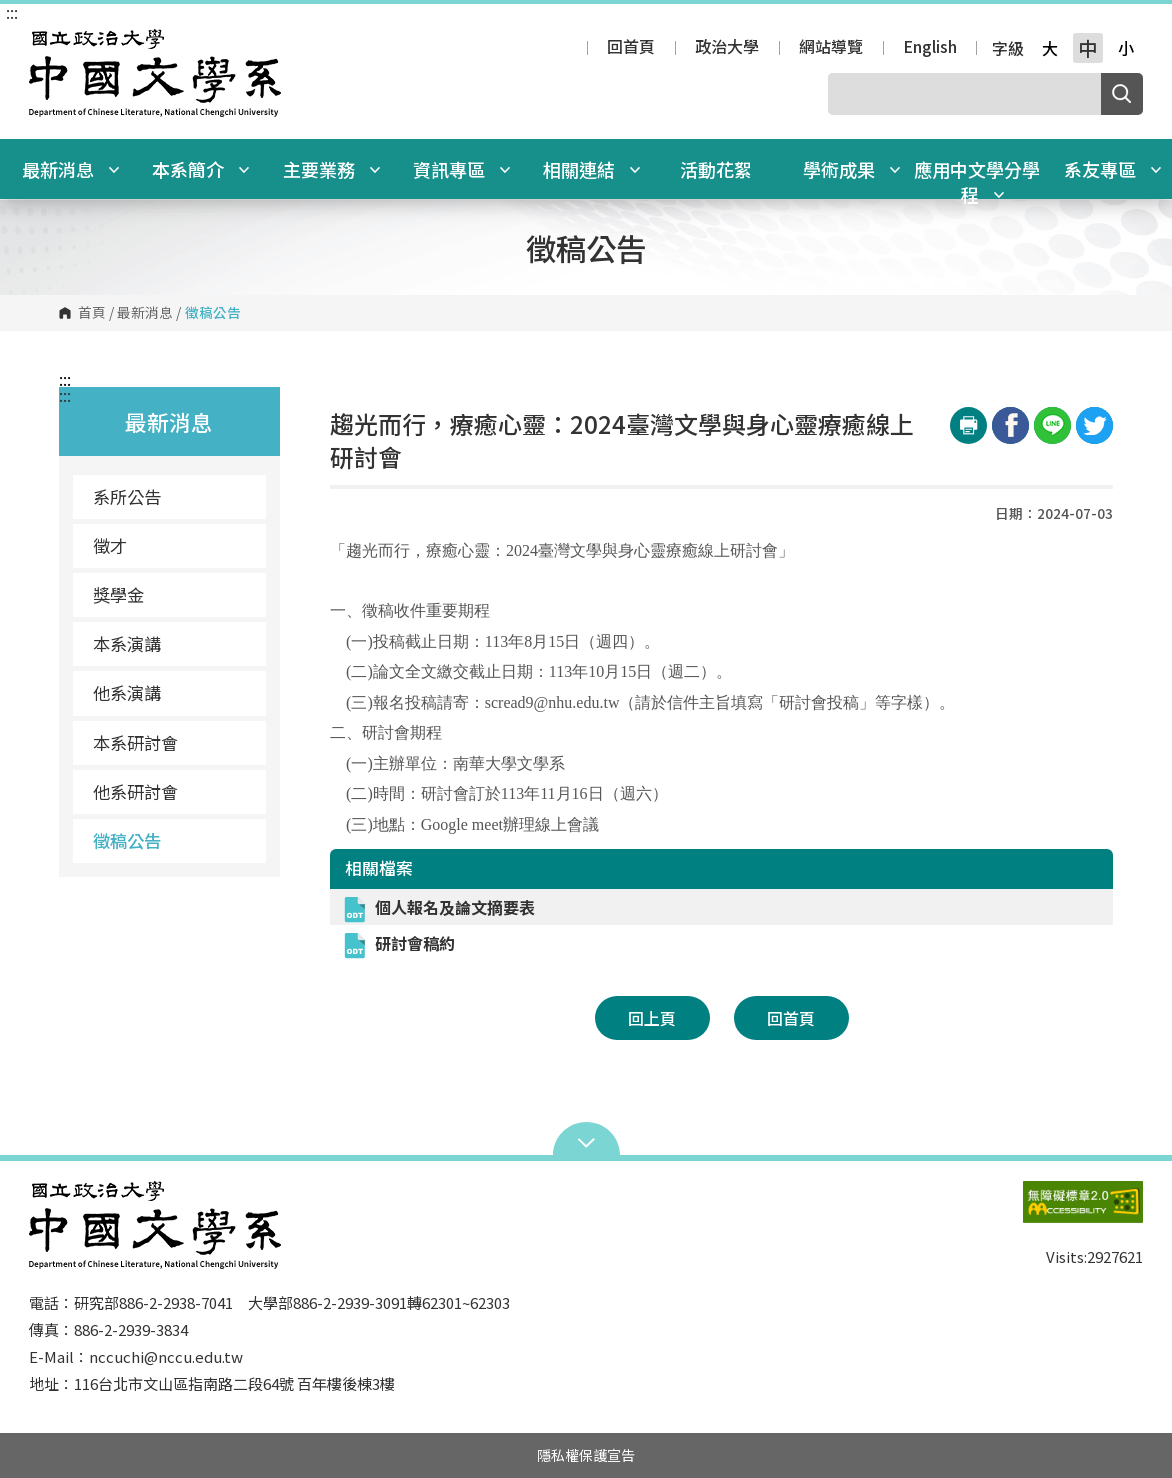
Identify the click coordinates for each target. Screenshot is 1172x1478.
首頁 (92, 313)
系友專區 (1113, 169)
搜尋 (1122, 94)
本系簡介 (201, 169)
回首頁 (631, 48)
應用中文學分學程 (977, 181)
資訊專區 (462, 169)
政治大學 (727, 48)
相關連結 (592, 169)
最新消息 (71, 169)
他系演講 (127, 692)
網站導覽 (831, 48)
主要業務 (332, 169)
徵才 (110, 545)
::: (12, 12)
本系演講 (127, 643)
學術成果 (852, 169)
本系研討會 (135, 742)
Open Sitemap (586, 1141)
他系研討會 (135, 791)
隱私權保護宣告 (586, 1455)
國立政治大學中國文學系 (49, 43)
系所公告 (127, 496)
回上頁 (652, 1018)
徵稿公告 (127, 840)
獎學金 (118, 594)
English (930, 48)
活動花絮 (716, 169)
